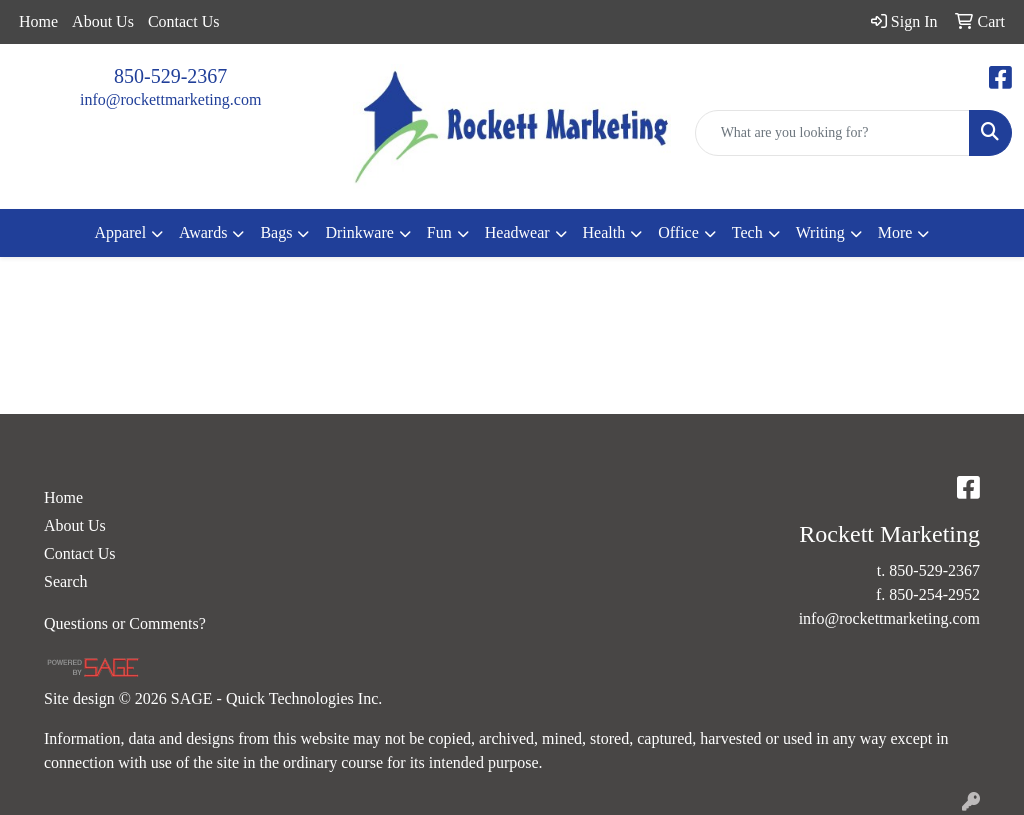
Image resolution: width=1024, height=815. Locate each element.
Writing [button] (820, 232)
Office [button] (678, 232)
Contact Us (184, 21)
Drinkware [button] (359, 232)
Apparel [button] (121, 232)
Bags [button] (276, 232)
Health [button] (604, 232)
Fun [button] (439, 232)
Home (38, 21)
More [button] (895, 232)
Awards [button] (203, 232)
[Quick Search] (832, 133)
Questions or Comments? (125, 623)
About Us (103, 21)
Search (66, 581)
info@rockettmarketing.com (170, 99)
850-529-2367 (170, 76)
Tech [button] (747, 232)
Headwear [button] (517, 232)
